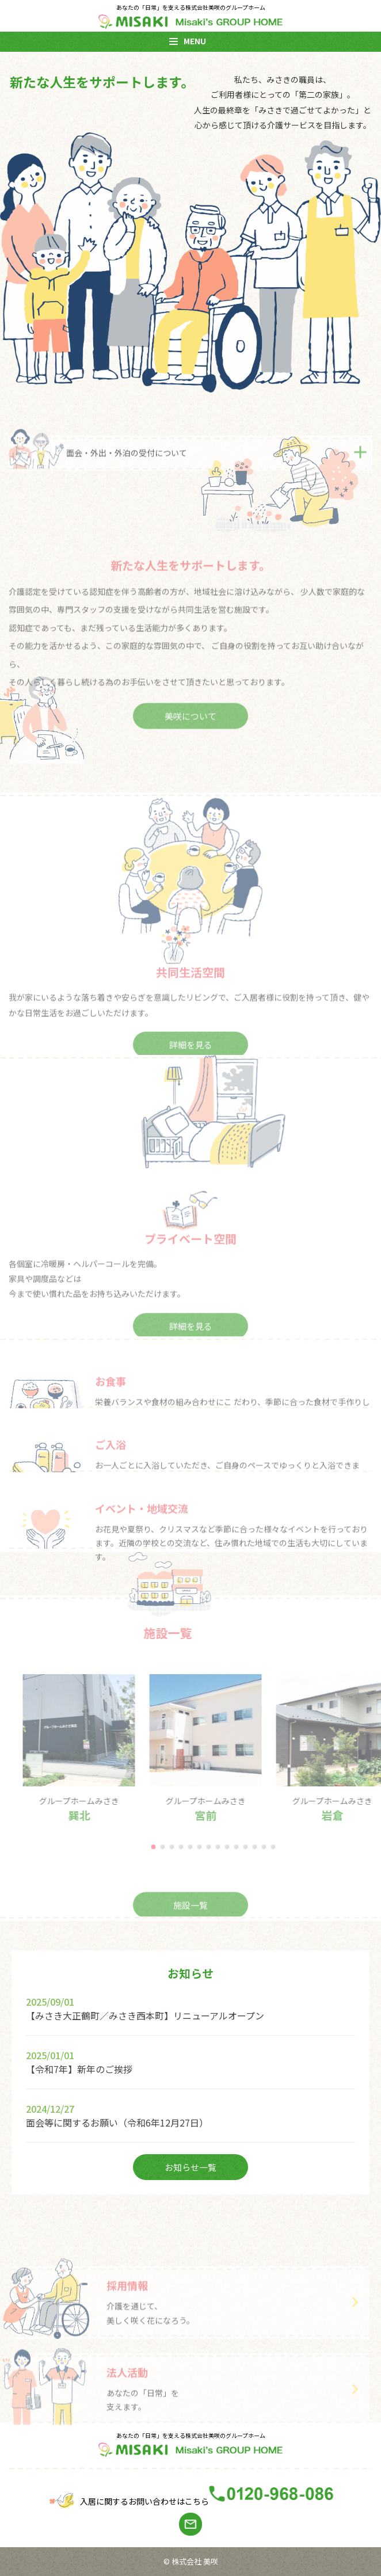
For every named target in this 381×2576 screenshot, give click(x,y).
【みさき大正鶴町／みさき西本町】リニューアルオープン (145, 2015)
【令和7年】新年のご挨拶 (79, 2069)
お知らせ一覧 (190, 2167)
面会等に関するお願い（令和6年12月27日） (117, 2122)
